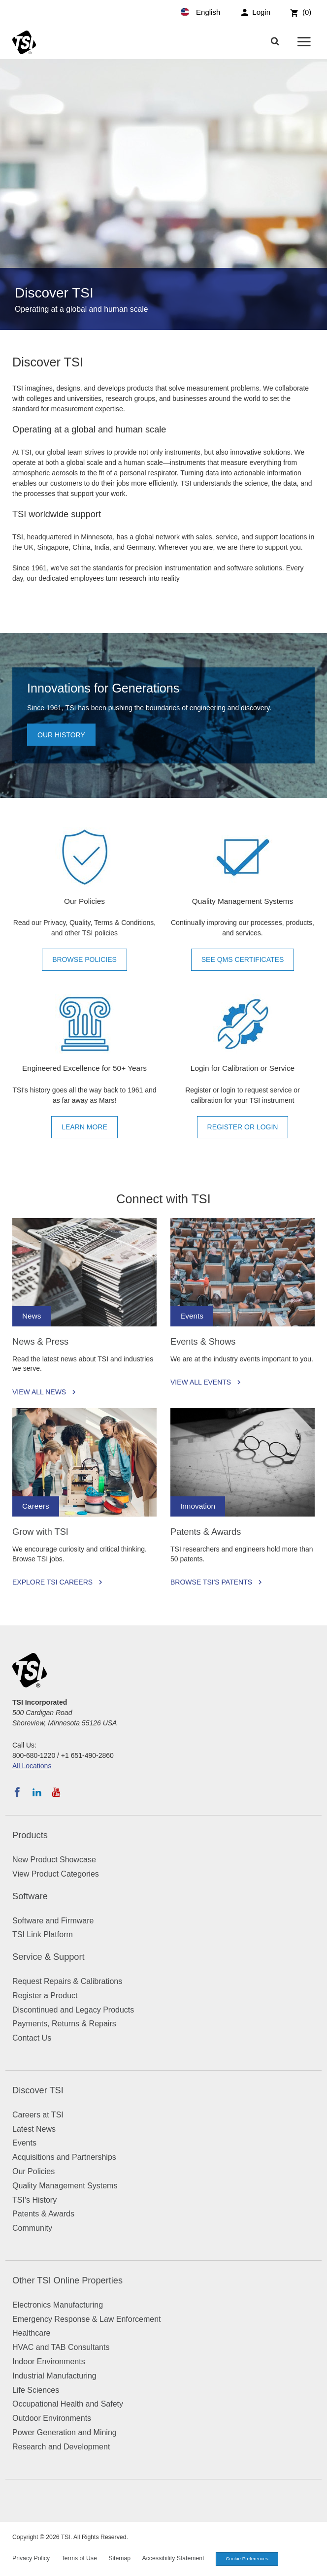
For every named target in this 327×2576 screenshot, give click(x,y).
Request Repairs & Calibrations (67, 1981)
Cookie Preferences (247, 2558)
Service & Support (48, 1957)
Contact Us (31, 2038)
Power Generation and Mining (64, 2432)
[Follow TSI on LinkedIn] (37, 1792)
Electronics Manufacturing (57, 2305)
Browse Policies (84, 959)
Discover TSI (38, 2090)
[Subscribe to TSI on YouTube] (56, 1792)
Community (32, 2228)
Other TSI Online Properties (67, 2280)
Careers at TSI (38, 2115)
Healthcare (31, 2333)
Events (24, 2143)
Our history (61, 735)
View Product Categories (55, 1874)
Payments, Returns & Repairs (64, 2023)
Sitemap (119, 2558)
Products (30, 1835)
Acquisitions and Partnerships (64, 2157)
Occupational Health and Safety (67, 2404)
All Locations (31, 1766)
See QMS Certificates (242, 959)
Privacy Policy (31, 2558)
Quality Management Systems (64, 2185)
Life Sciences (35, 2390)
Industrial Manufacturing (54, 2376)
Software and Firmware (53, 1920)
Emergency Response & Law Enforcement (86, 2319)
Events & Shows (202, 1342)
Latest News (34, 2129)
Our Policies (33, 2171)
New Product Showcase (54, 1859)
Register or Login (242, 1127)
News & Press (40, 1342)
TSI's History (34, 2200)
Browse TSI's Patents (211, 1582)
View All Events (200, 1382)
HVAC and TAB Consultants (60, 2347)
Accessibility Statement (173, 2558)
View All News (39, 1391)
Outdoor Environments (51, 2418)
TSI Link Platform (42, 1934)
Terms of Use (79, 2558)
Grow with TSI (40, 1532)
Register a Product (45, 1995)
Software (30, 1896)
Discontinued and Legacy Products (73, 2010)
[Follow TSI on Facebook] (17, 1792)
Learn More (84, 1127)
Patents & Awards (205, 1532)
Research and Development (61, 2447)
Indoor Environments (48, 2361)
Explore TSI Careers (52, 1582)
